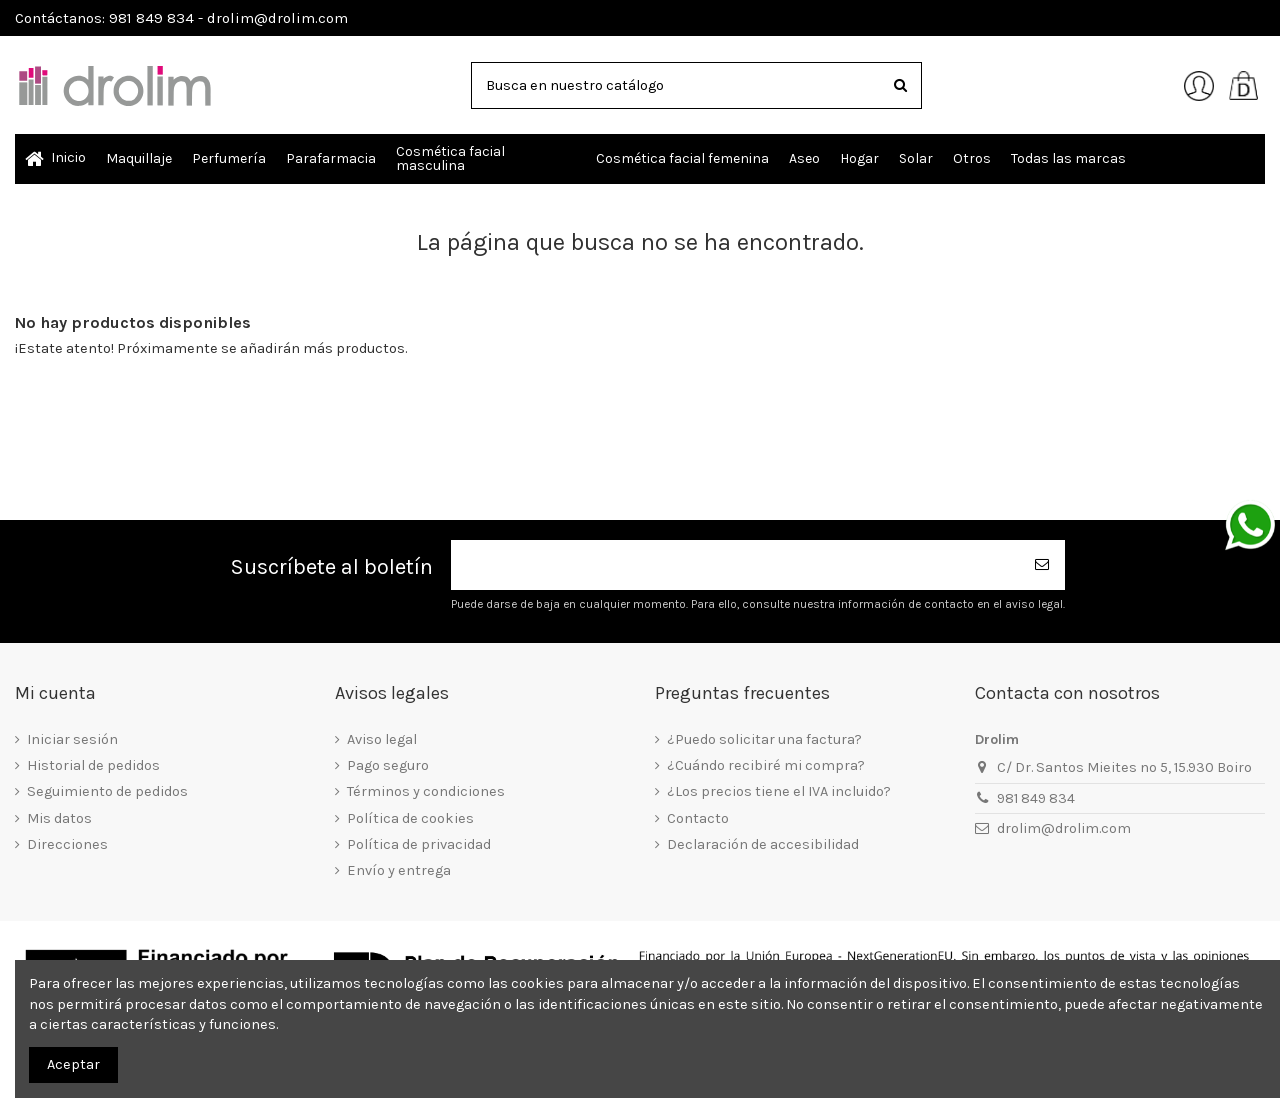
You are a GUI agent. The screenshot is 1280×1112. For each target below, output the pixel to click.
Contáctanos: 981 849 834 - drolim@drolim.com (181, 18)
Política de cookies (410, 818)
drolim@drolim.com (1064, 828)
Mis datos (59, 818)
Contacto (698, 818)
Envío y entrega (399, 870)
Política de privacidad (419, 844)
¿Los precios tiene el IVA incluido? (779, 791)
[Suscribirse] (1043, 565)
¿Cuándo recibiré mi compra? (766, 765)
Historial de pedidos (93, 765)
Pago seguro (388, 765)
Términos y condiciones (426, 791)
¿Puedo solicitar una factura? (764, 739)
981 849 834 (1036, 798)
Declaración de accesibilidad (763, 844)
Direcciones (67, 844)
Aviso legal (382, 739)
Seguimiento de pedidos (107, 791)
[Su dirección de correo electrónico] (736, 565)
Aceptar (73, 1064)
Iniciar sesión (72, 739)
